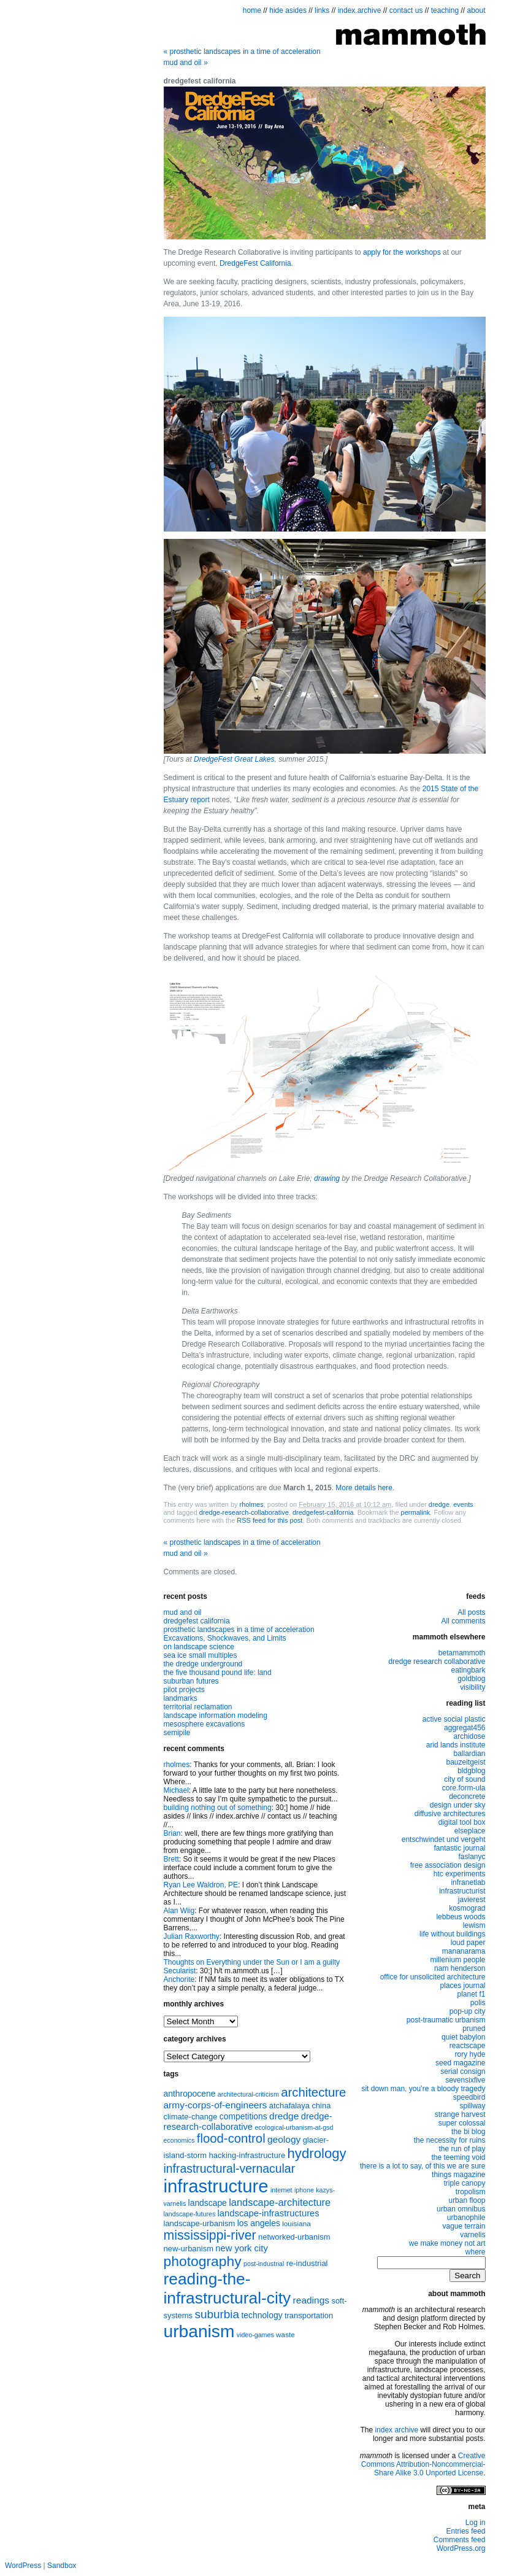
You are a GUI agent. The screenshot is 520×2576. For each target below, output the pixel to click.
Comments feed (460, 2539)
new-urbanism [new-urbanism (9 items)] (188, 2248)
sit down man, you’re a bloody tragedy (423, 2088)
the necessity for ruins (450, 2140)
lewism (474, 1925)
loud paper (468, 1942)
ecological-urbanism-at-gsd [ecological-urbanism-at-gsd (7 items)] (293, 2127)
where (475, 2252)
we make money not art (447, 2243)
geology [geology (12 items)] (283, 2139)
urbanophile (466, 2217)
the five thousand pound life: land (218, 1672)
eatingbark (468, 1670)
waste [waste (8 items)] (285, 2334)
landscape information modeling (215, 1715)
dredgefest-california (323, 1512)
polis (478, 2002)
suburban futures (191, 1681)
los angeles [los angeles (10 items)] (258, 2223)
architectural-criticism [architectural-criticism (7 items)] (248, 2094)
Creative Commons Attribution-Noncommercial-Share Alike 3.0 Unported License (423, 2464)
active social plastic (454, 1719)
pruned (473, 2028)
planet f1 (471, 1994)
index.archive (359, 10)
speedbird (469, 2097)
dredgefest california (197, 1621)
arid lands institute (456, 1745)
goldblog (471, 1678)
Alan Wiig (179, 1910)
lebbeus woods (460, 1917)
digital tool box (462, 1822)
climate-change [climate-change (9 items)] (191, 2116)
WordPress (23, 2565)
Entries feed (465, 2531)
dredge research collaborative (436, 1661)
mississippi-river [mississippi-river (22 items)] (210, 2235)
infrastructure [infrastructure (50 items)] (216, 2186)
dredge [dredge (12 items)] (284, 2116)
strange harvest (460, 2114)
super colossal (462, 2123)
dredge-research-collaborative (244, 1512)
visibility (472, 1687)
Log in (475, 2522)
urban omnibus (461, 2209)
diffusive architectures (450, 1813)
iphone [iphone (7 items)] (304, 2190)
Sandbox (61, 2565)
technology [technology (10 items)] (261, 2315)
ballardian (469, 1753)
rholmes (252, 1504)
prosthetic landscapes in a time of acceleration (242, 51)
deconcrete (467, 1796)
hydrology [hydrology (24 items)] (317, 2153)
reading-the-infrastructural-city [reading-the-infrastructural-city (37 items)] (227, 2288)
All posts (471, 1612)
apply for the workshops (402, 252)
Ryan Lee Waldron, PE (201, 1885)
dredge (439, 1504)
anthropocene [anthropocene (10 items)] (190, 2093)
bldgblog (471, 1770)
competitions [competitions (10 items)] (243, 2116)
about (476, 10)
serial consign (462, 2071)
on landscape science (199, 1646)
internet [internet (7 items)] (281, 2190)
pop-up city (467, 2011)
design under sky (458, 1805)
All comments (463, 1621)
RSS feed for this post (269, 1520)
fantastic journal (459, 1848)
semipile (177, 1732)
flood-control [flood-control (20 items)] (231, 2138)
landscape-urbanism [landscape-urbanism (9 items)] (199, 2223)
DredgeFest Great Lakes (234, 759)
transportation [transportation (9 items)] (309, 2315)
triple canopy (464, 2183)
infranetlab (468, 1882)
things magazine (458, 2174)
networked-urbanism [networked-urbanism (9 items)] (294, 2236)
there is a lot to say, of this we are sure (423, 2166)
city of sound (464, 1779)
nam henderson (459, 1968)
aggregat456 (464, 1727)
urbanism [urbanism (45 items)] (199, 2331)
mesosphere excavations (204, 1724)
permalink (415, 1512)
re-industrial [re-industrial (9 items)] (307, 2263)
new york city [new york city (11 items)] (241, 2248)
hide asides (288, 10)
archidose (469, 1736)
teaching (445, 10)
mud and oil (186, 62)
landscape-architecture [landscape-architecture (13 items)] (280, 2202)
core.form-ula (464, 1788)
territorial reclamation (198, 1707)
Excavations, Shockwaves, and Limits (225, 1638)
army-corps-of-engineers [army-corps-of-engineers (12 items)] (215, 2105)
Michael (176, 1790)
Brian (172, 1833)
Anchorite (179, 1979)
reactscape (467, 2045)
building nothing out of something (218, 1807)
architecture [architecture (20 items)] (313, 2092)
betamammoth (462, 1653)
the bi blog (468, 2131)
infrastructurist (462, 1891)
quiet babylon (463, 2037)
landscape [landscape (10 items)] (207, 2203)
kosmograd (467, 1908)
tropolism (471, 2191)
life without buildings (452, 1934)
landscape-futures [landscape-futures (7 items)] (190, 2214)
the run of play (461, 2149)
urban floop (466, 2200)
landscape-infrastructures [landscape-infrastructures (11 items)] (268, 2213)
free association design (448, 1865)
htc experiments (460, 1874)
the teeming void (458, 2157)
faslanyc (471, 1856)
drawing (327, 1178)
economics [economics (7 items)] (179, 2140)
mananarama (464, 1951)
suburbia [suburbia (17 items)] (216, 2314)
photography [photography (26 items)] (203, 2261)
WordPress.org (461, 2548)
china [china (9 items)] (321, 2105)
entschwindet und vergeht (444, 1839)
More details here (363, 1487)
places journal (462, 1985)
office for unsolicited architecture (433, 1977)
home (252, 10)
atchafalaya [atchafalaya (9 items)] (289, 2105)
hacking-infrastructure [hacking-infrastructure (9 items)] (246, 2155)
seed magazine (460, 2063)
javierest (472, 1899)
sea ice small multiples (200, 1655)
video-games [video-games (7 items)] (255, 2334)
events (463, 1504)
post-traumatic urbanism (446, 2020)
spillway (472, 2106)
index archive (396, 2430)
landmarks (180, 1698)
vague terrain (463, 2226)
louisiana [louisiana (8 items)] (296, 2223)
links (322, 10)
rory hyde (469, 2054)
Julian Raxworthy (192, 1936)
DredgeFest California (255, 263)
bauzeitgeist (465, 1762)
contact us (406, 10)
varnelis (472, 2234)
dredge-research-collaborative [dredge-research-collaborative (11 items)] (248, 2121)
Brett (171, 1859)
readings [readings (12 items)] (311, 2300)
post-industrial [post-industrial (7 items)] (263, 2263)
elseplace (470, 1831)
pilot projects (184, 1689)
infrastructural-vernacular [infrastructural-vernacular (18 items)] (230, 2168)
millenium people (457, 1959)
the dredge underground (203, 1664)
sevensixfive (465, 2080)
